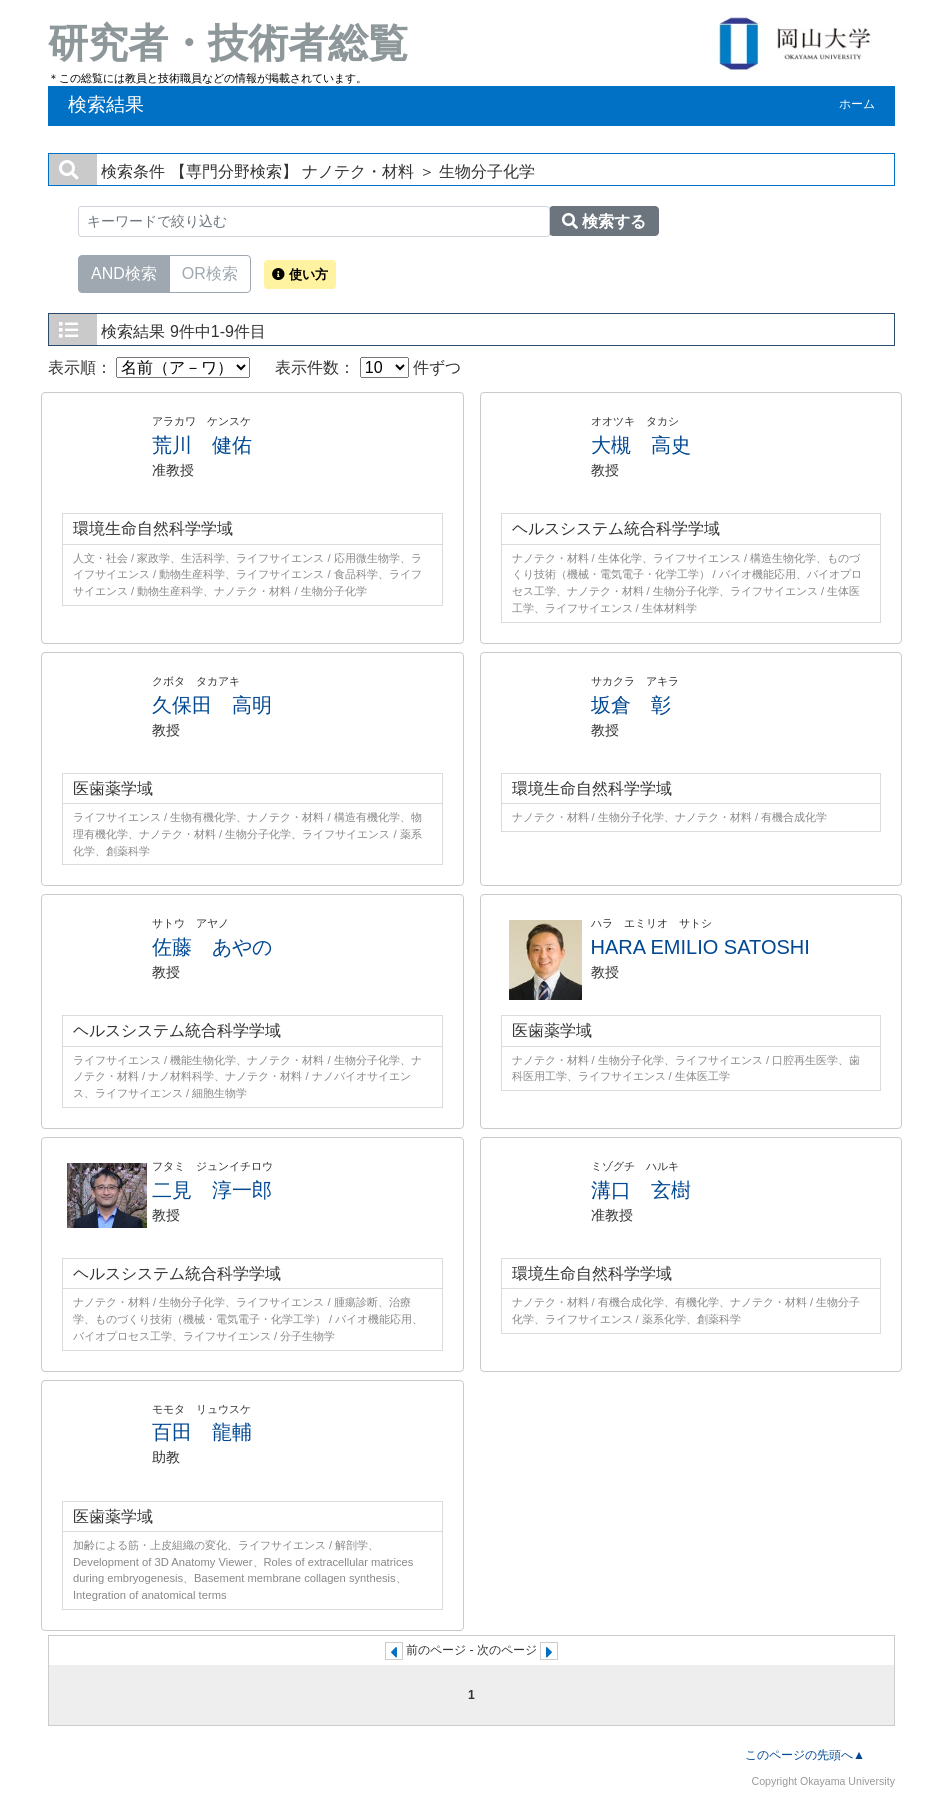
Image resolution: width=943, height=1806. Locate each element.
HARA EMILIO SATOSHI (700, 947)
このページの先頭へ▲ (805, 1755)
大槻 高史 (641, 445)
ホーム (857, 104)
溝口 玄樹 (641, 1190)
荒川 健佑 (202, 445)
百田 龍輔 (202, 1432)
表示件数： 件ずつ (368, 367)
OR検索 (210, 272)
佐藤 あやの (212, 947)
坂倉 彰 (631, 705)
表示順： (149, 367)
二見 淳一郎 (212, 1190)
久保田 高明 (212, 705)
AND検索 (124, 272)
